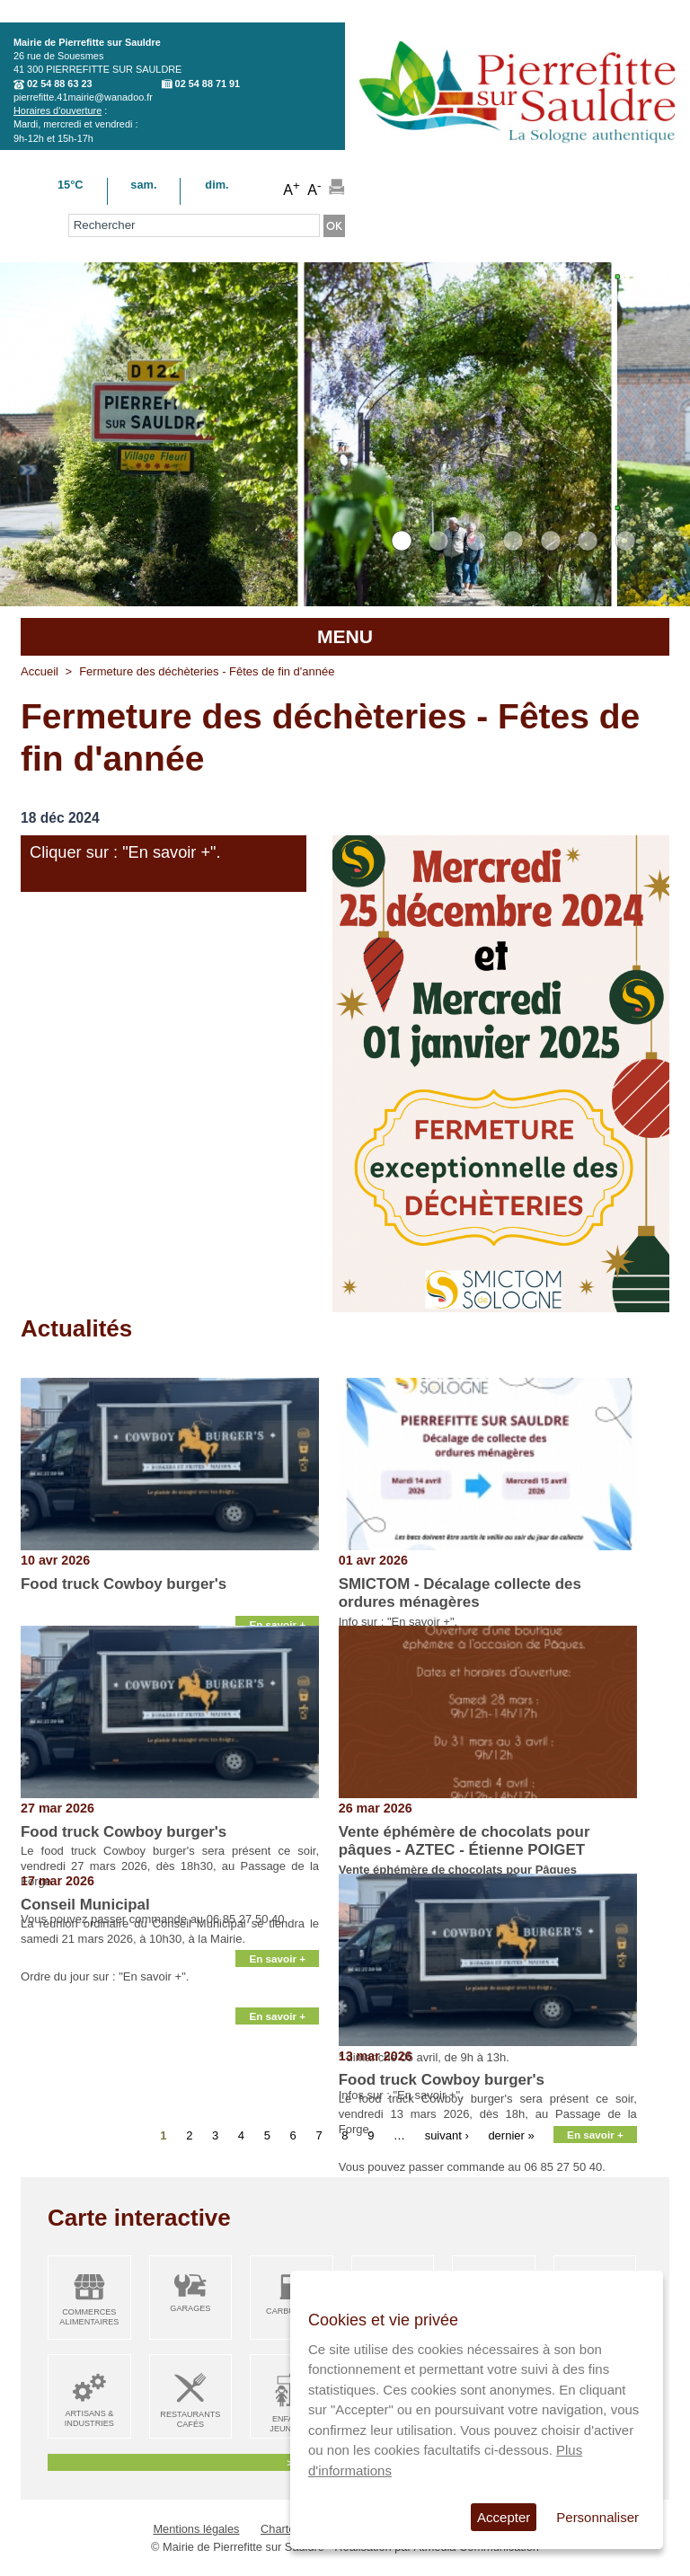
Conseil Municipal (85, 1904)
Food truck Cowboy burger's (123, 1583)
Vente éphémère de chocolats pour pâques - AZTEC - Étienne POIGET (464, 1840)
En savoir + (277, 1624)
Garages (190, 2308)
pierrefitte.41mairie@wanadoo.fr (83, 97)
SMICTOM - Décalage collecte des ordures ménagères (460, 1592)
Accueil (39, 671)
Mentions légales (196, 2529)
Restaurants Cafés (190, 2419)
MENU (345, 636)
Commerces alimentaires (89, 2316)
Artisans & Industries (89, 2418)
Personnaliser (597, 2517)
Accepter (503, 2517)
